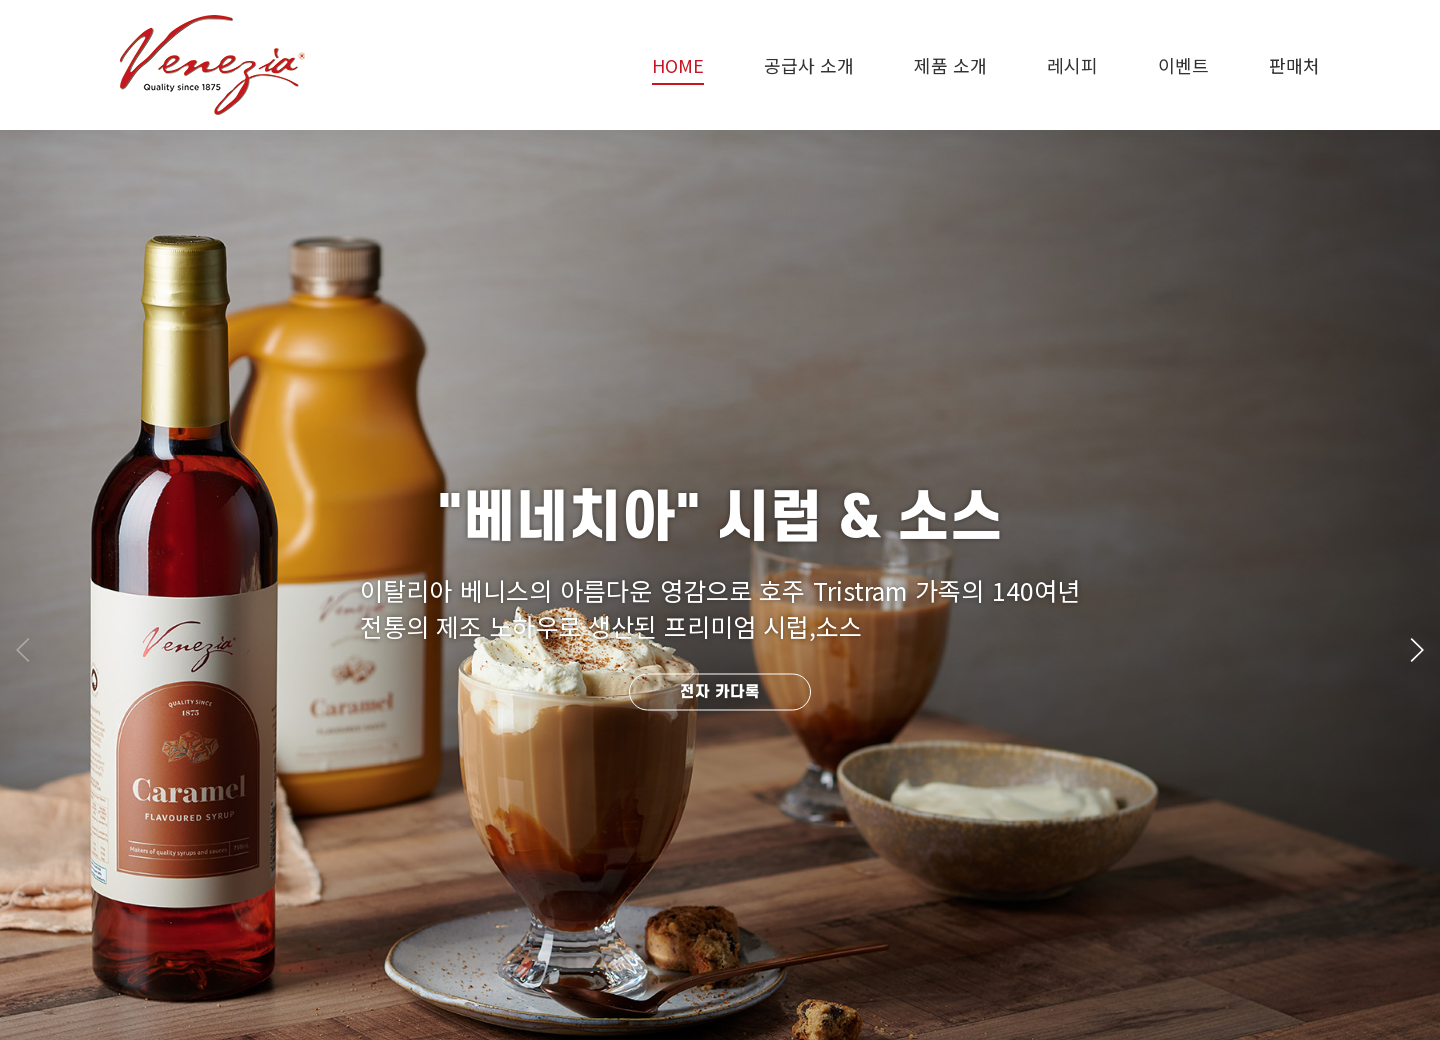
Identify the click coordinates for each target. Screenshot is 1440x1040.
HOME (678, 65)
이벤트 (1183, 65)
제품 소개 (950, 65)
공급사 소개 (809, 65)
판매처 (1294, 65)
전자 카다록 (720, 692)
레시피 (1072, 65)
